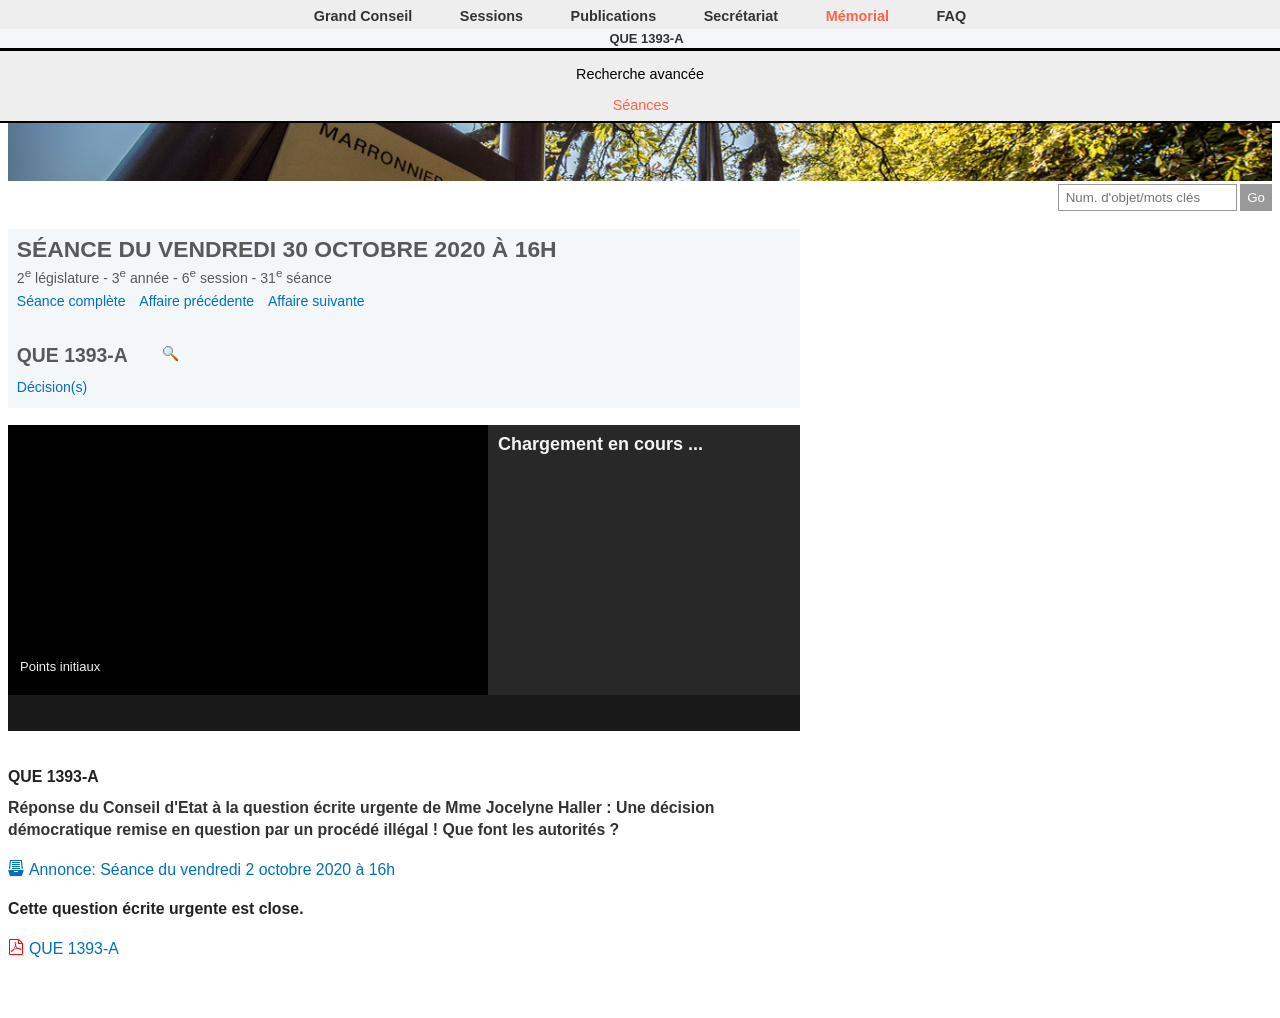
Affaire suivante (316, 301)
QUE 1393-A (74, 948)
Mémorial (857, 16)
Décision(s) (52, 387)
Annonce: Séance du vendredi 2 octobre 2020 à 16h (212, 869)
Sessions (491, 16)
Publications (614, 16)
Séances (641, 105)
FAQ (952, 16)
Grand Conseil (363, 16)
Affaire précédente (196, 301)
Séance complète (71, 301)
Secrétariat (741, 16)
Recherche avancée (640, 74)
